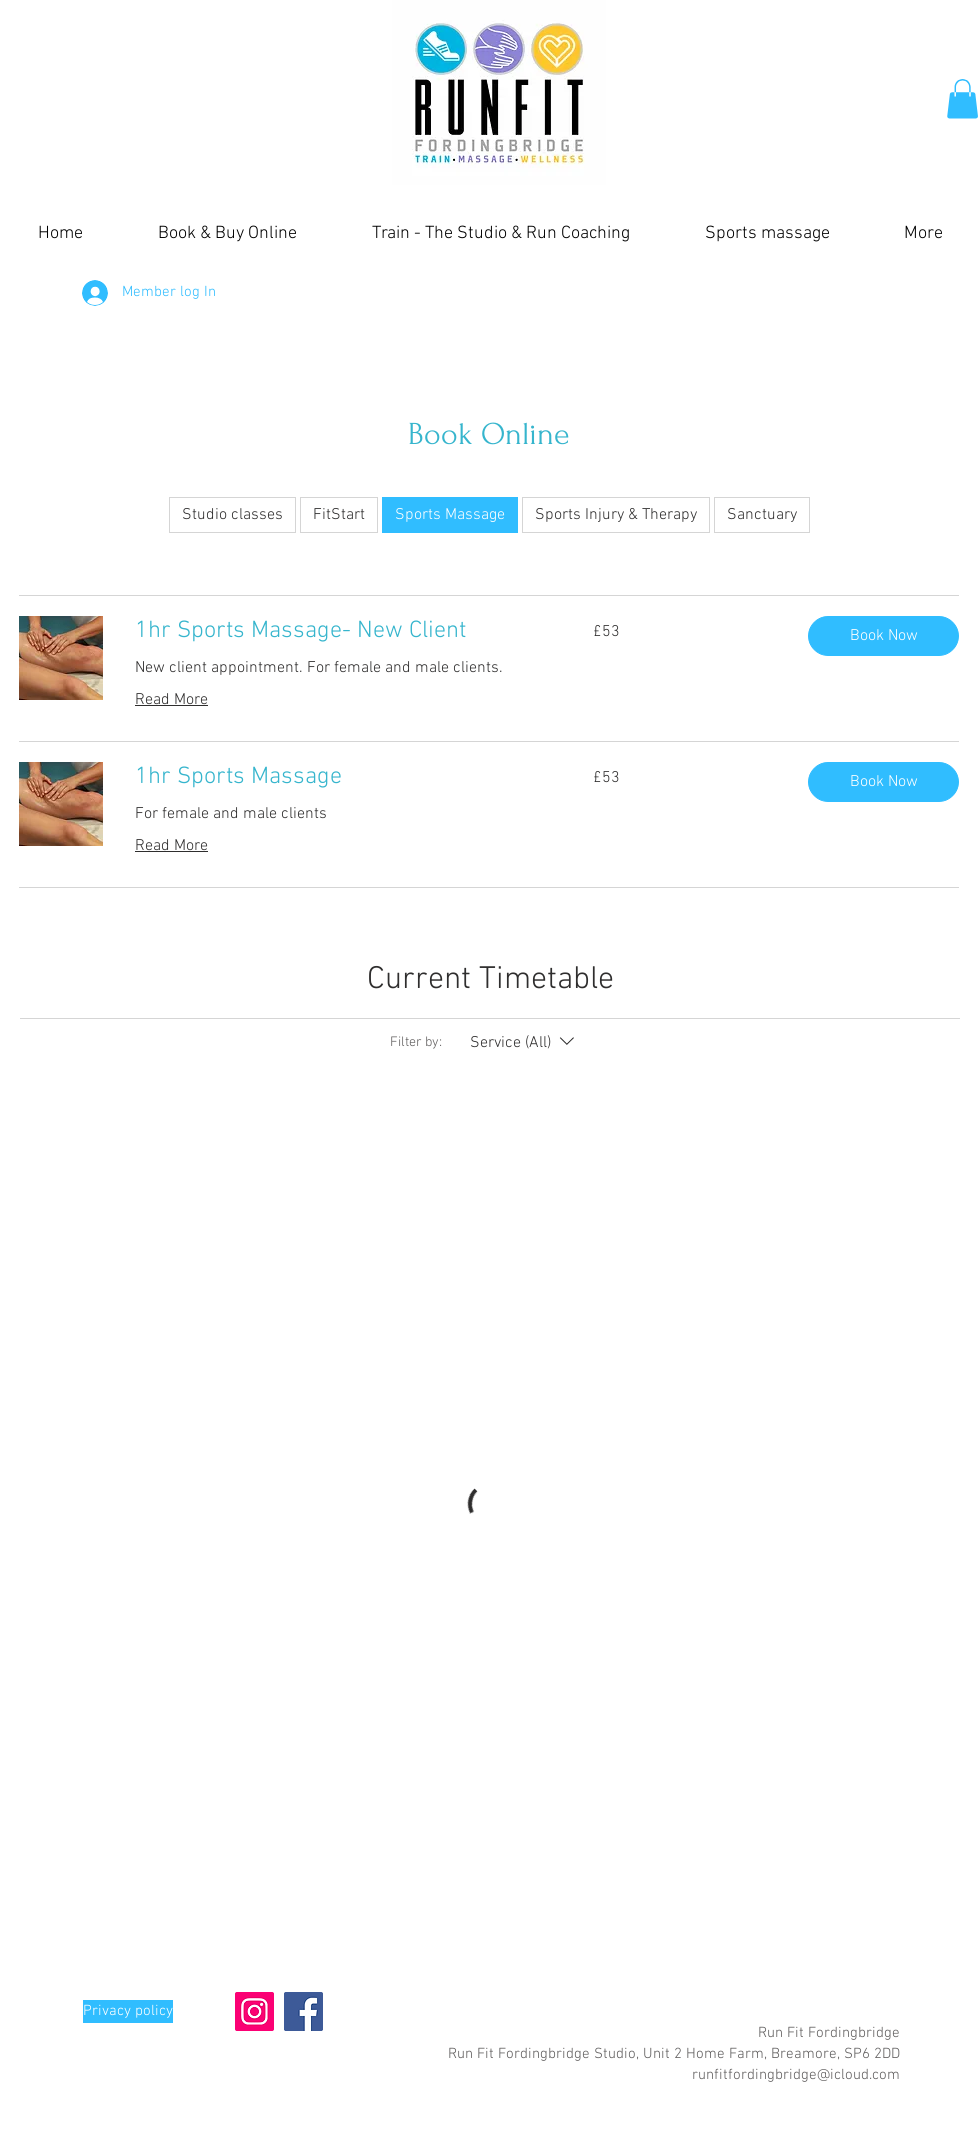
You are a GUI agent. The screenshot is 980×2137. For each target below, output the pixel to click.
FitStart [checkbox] (339, 515)
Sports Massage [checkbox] (450, 515)
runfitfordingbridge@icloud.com (796, 2075)
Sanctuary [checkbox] (762, 515)
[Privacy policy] (128, 2011)
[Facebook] (303, 2011)
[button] (962, 98)
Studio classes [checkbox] (232, 515)
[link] (340, 632)
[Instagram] (254, 2011)
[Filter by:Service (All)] (524, 1043)
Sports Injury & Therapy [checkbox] (616, 515)
